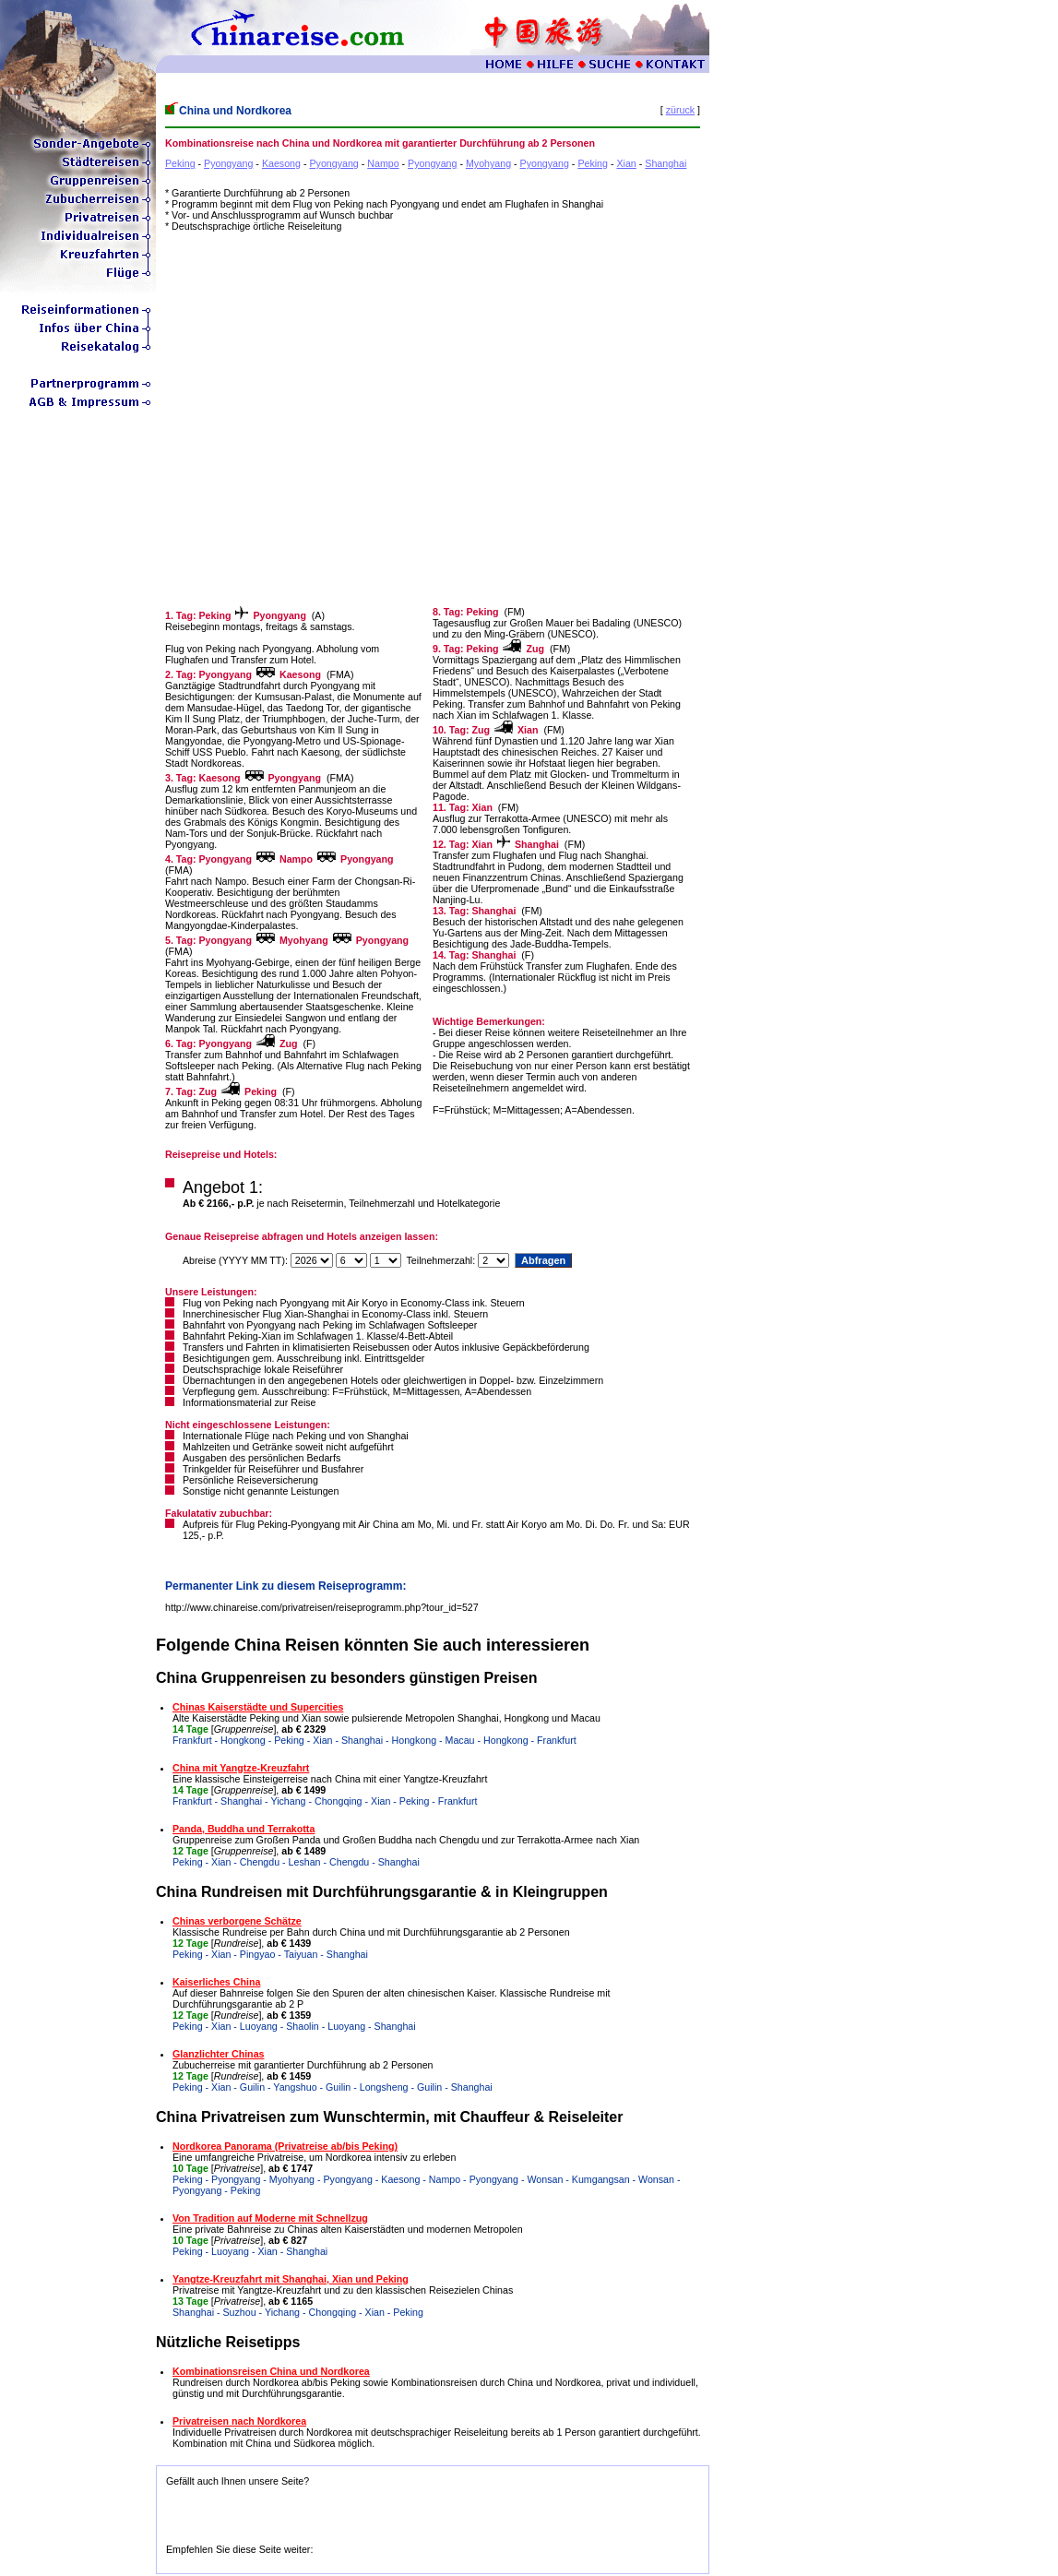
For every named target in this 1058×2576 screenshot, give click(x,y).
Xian (626, 163)
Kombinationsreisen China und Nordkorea (271, 2371)
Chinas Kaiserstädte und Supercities (257, 1706)
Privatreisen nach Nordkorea (239, 2421)
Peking (180, 163)
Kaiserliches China (216, 1981)
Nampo (382, 163)
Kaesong (281, 163)
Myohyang (488, 163)
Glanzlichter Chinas (218, 2053)
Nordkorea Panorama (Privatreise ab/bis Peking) (285, 2146)
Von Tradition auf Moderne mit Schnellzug (270, 2218)
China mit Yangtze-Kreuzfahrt (240, 1767)
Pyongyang (228, 163)
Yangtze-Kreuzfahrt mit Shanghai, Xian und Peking (290, 2278)
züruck (680, 109)
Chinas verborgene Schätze (237, 1920)
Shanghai (665, 163)
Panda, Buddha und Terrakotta (243, 1828)
